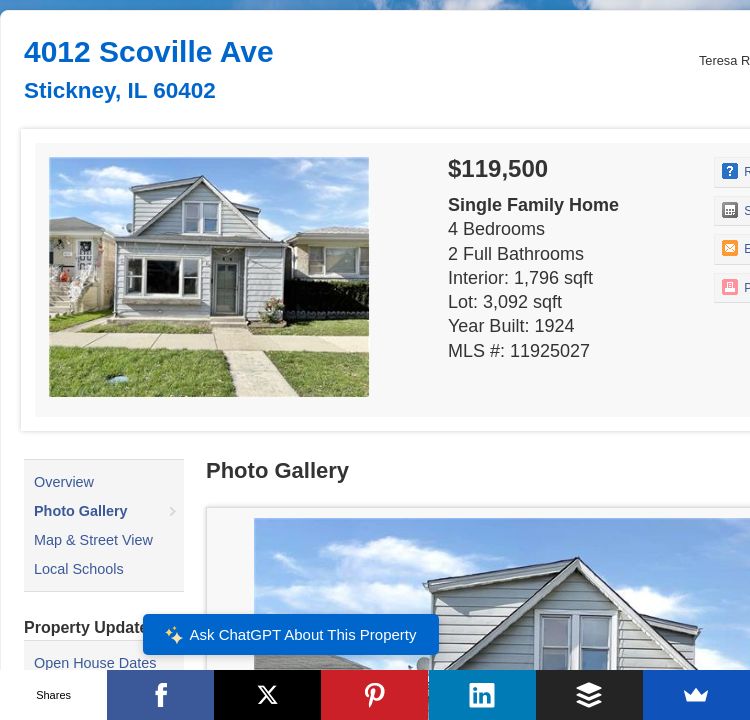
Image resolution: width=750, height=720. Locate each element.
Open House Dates (95, 663)
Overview (64, 482)
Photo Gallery (81, 511)
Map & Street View (93, 540)
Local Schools (79, 569)
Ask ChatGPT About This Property (290, 635)
